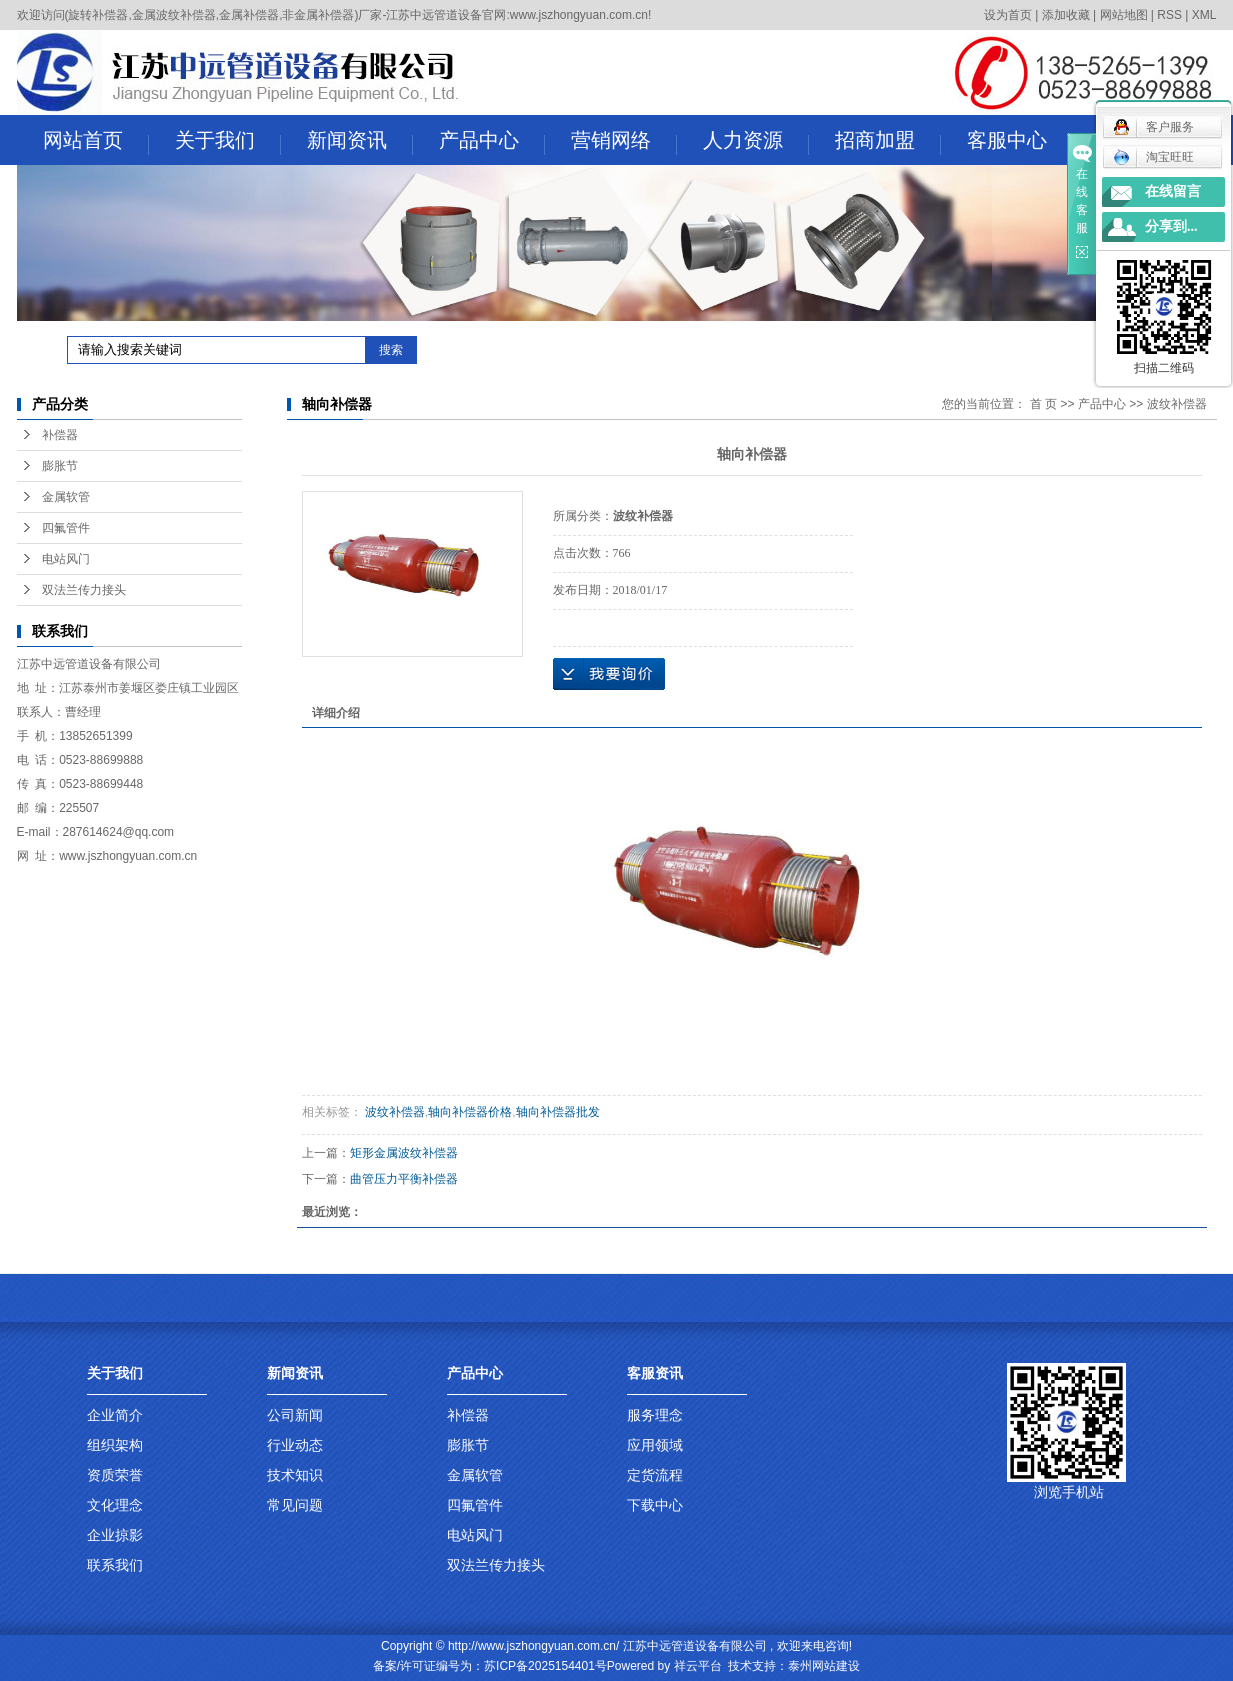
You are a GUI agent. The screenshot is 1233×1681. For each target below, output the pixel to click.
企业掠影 (115, 1535)
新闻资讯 (360, 142)
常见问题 (295, 1505)
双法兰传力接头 (84, 590)
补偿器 (60, 435)
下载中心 (655, 1505)
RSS (1169, 15)
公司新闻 (295, 1415)
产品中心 (492, 142)
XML (1204, 15)
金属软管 (66, 497)
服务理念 (655, 1415)
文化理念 (115, 1505)
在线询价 (609, 674)
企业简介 (115, 1415)
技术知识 (295, 1475)
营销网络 (624, 142)
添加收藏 (1066, 15)
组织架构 (115, 1445)
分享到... (1171, 226)
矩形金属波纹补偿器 (404, 1153)
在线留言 (1173, 191)
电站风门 (66, 559)
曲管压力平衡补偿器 (404, 1179)
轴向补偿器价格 (470, 1112)
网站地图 (1124, 15)
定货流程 (655, 1475)
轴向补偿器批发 (558, 1112)
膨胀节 (60, 466)
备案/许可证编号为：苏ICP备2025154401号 (490, 1666)
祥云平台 (698, 1666)
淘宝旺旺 (1153, 157)
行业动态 (295, 1445)
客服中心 (1020, 142)
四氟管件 (66, 528)
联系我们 (115, 1565)
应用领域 (655, 1445)
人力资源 (756, 142)
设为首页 (1008, 15)
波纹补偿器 (1177, 404)
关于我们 (228, 142)
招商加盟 (888, 142)
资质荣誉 (115, 1475)
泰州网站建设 (824, 1666)
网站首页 (96, 142)
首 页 (1043, 404)
